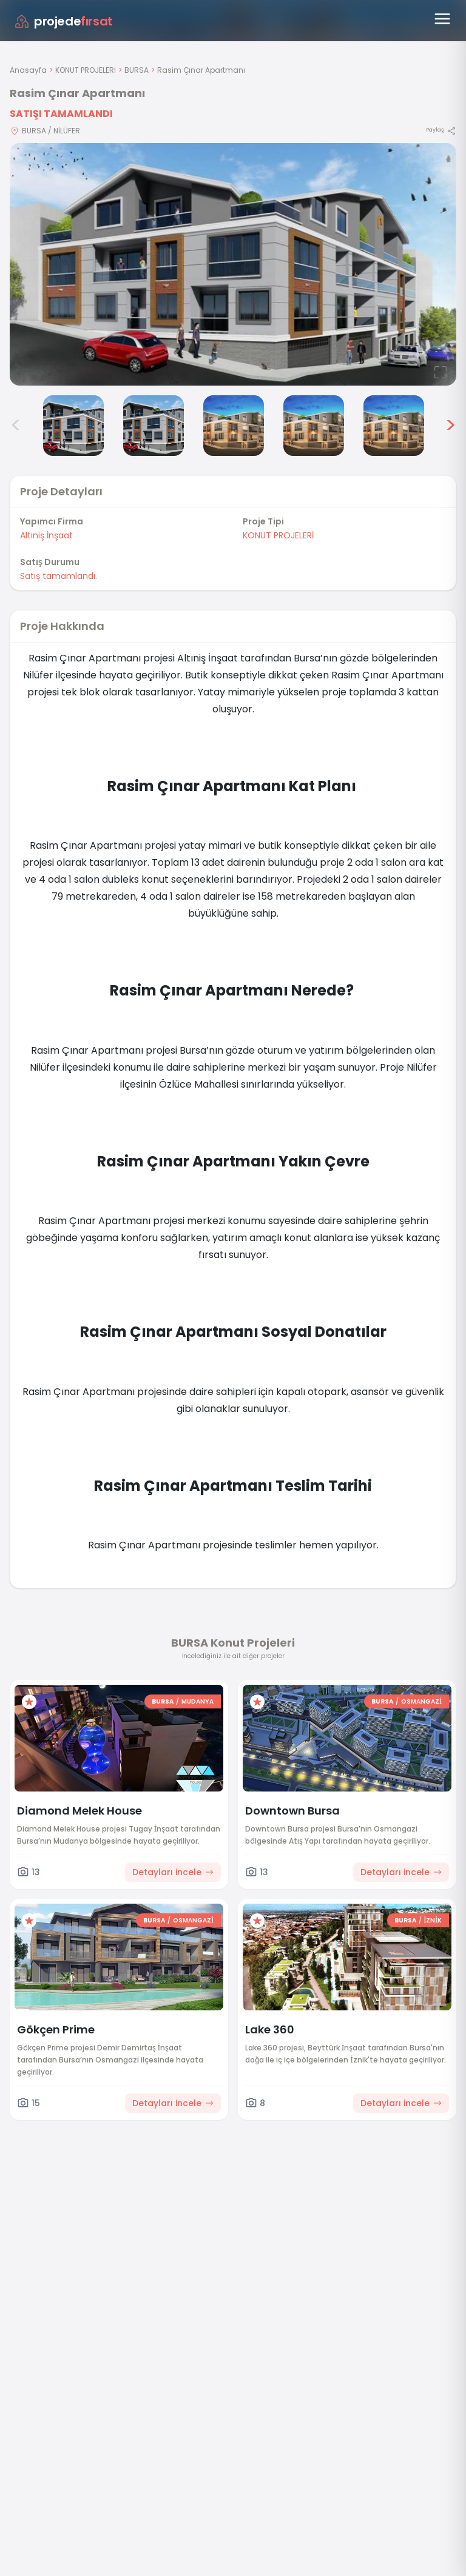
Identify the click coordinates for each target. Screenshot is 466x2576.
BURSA (136, 70)
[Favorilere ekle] (29, 1701)
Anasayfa (28, 70)
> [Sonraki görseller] (450, 425)
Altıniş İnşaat (46, 535)
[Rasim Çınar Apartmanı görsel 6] (313, 425)
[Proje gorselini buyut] (233, 264)
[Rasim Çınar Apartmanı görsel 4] (153, 425)
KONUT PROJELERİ (85, 70)
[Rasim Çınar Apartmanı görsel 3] (73, 425)
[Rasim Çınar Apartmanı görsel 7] (393, 425)
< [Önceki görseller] (16, 425)
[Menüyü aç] (442, 19)
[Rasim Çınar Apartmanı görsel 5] (233, 425)
